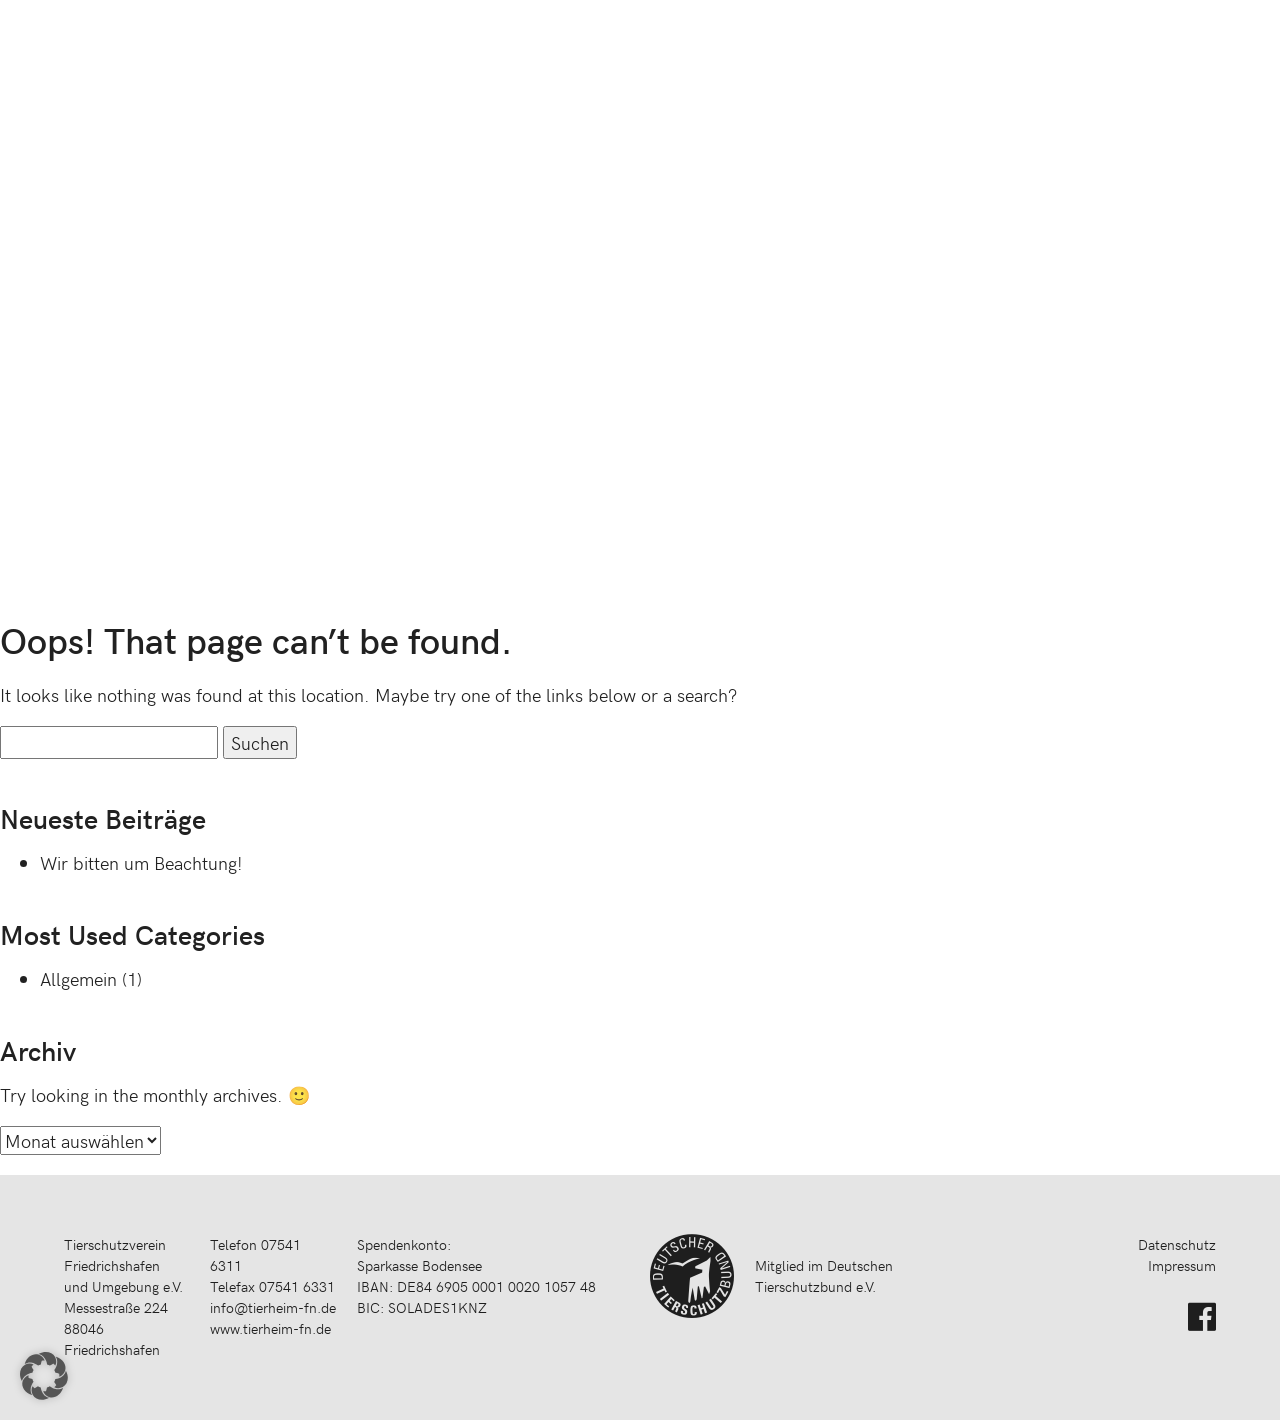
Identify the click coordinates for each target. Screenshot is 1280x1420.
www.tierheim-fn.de (270, 1328)
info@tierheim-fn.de (273, 1307)
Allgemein (78, 978)
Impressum (1182, 1265)
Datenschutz (1177, 1244)
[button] (44, 1376)
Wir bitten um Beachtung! (141, 862)
